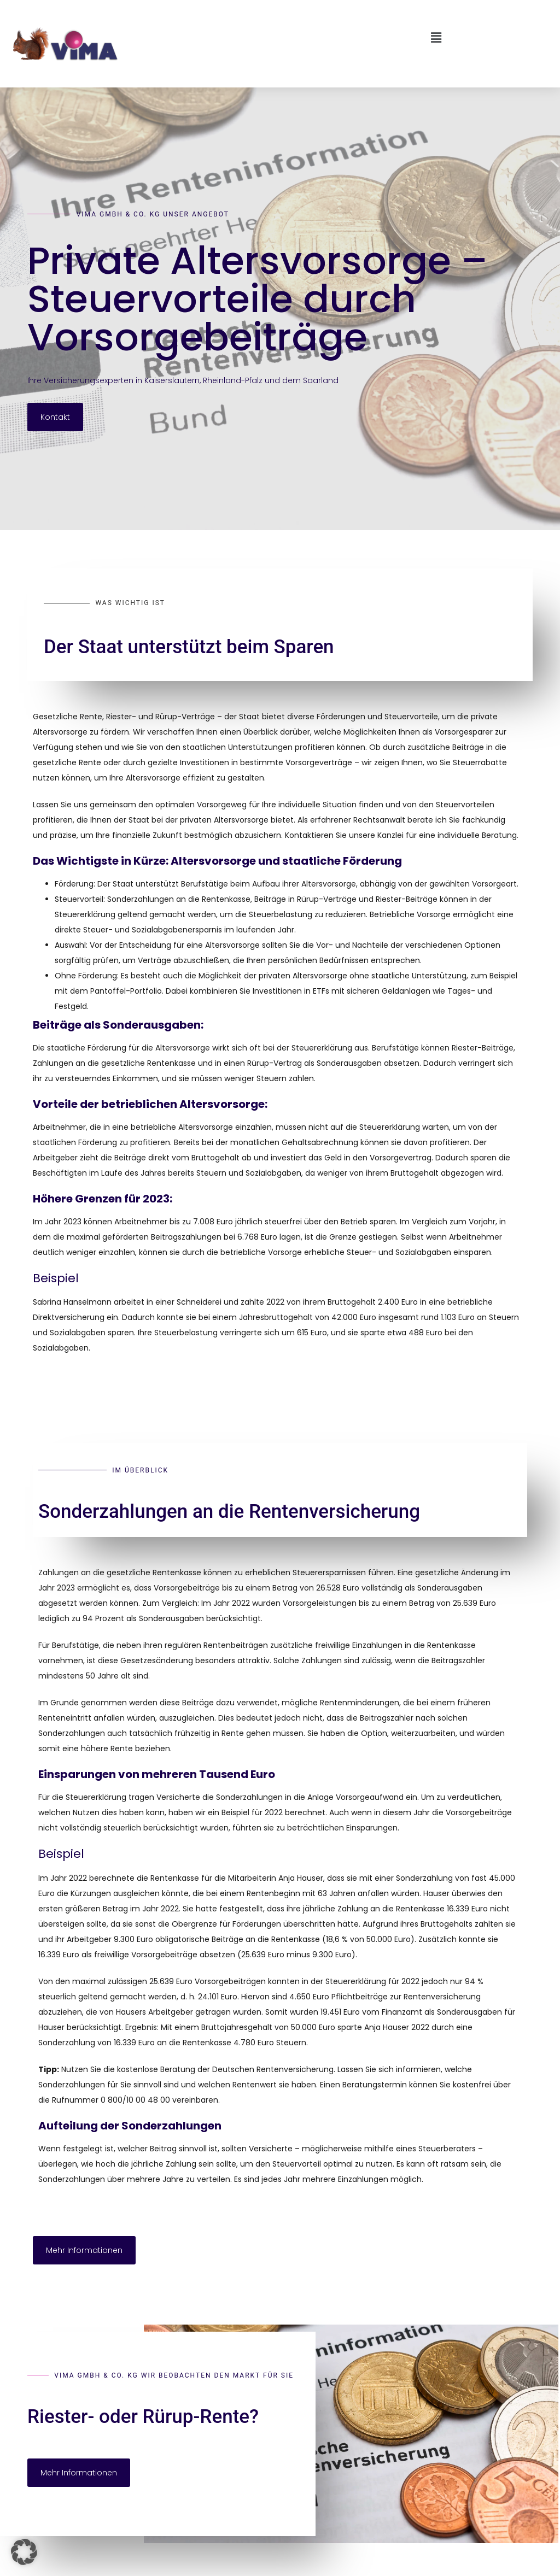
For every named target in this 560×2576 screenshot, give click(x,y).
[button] (280, 38)
